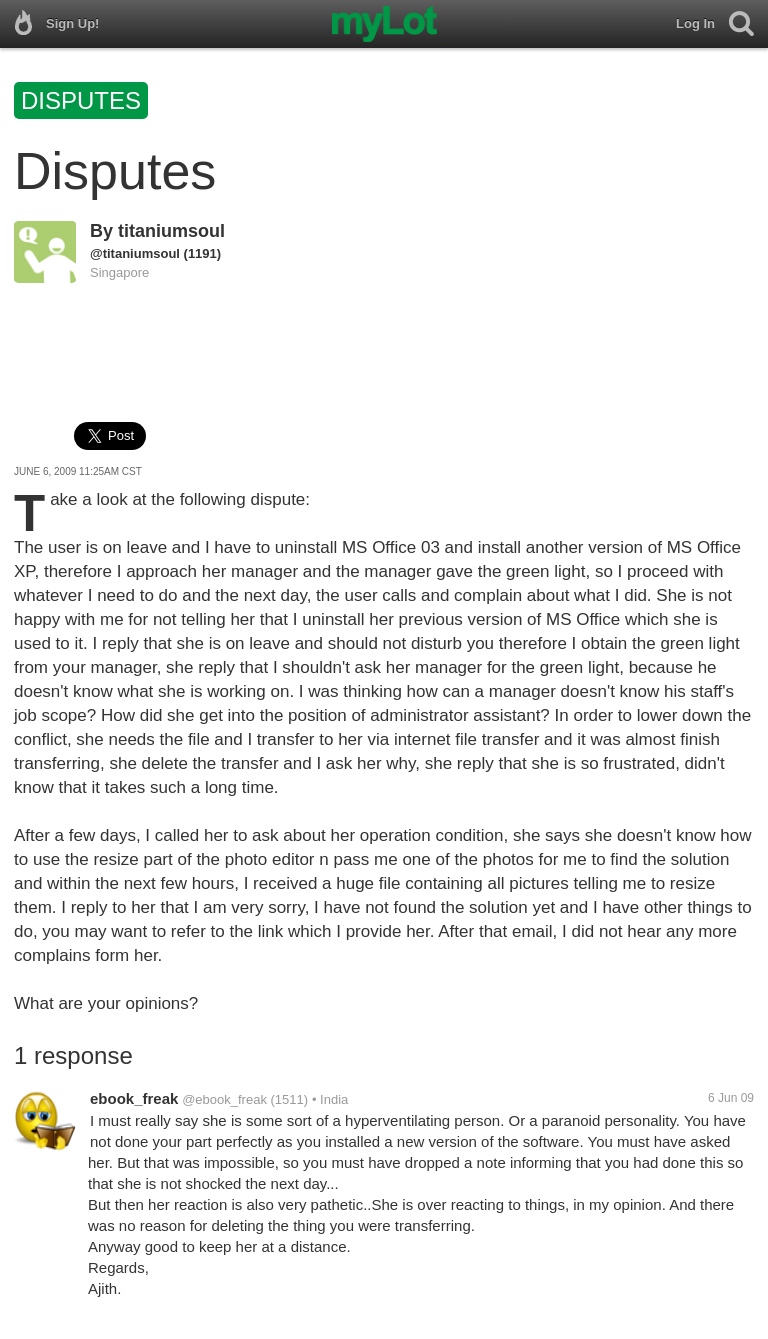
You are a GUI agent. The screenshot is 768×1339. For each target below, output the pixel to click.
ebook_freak (134, 1098)
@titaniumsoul (135, 253)
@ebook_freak (224, 1099)
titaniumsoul (171, 231)
